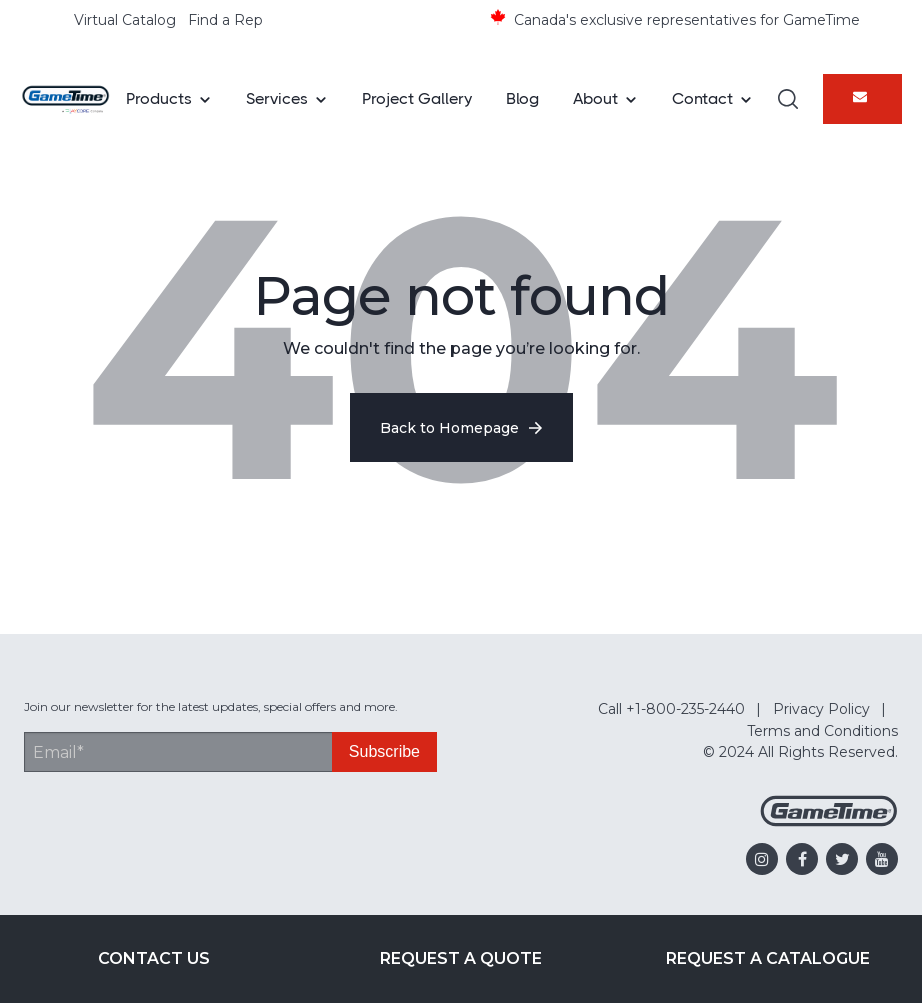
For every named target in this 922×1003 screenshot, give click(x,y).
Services (277, 98)
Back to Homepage (461, 428)
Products (159, 98)
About (595, 98)
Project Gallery (417, 98)
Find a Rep (225, 20)
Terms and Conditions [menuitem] (822, 731)
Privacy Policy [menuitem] (821, 709)
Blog (522, 98)
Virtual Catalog (125, 20)
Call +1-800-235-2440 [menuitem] (671, 709)
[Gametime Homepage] (829, 821)
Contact (702, 98)
